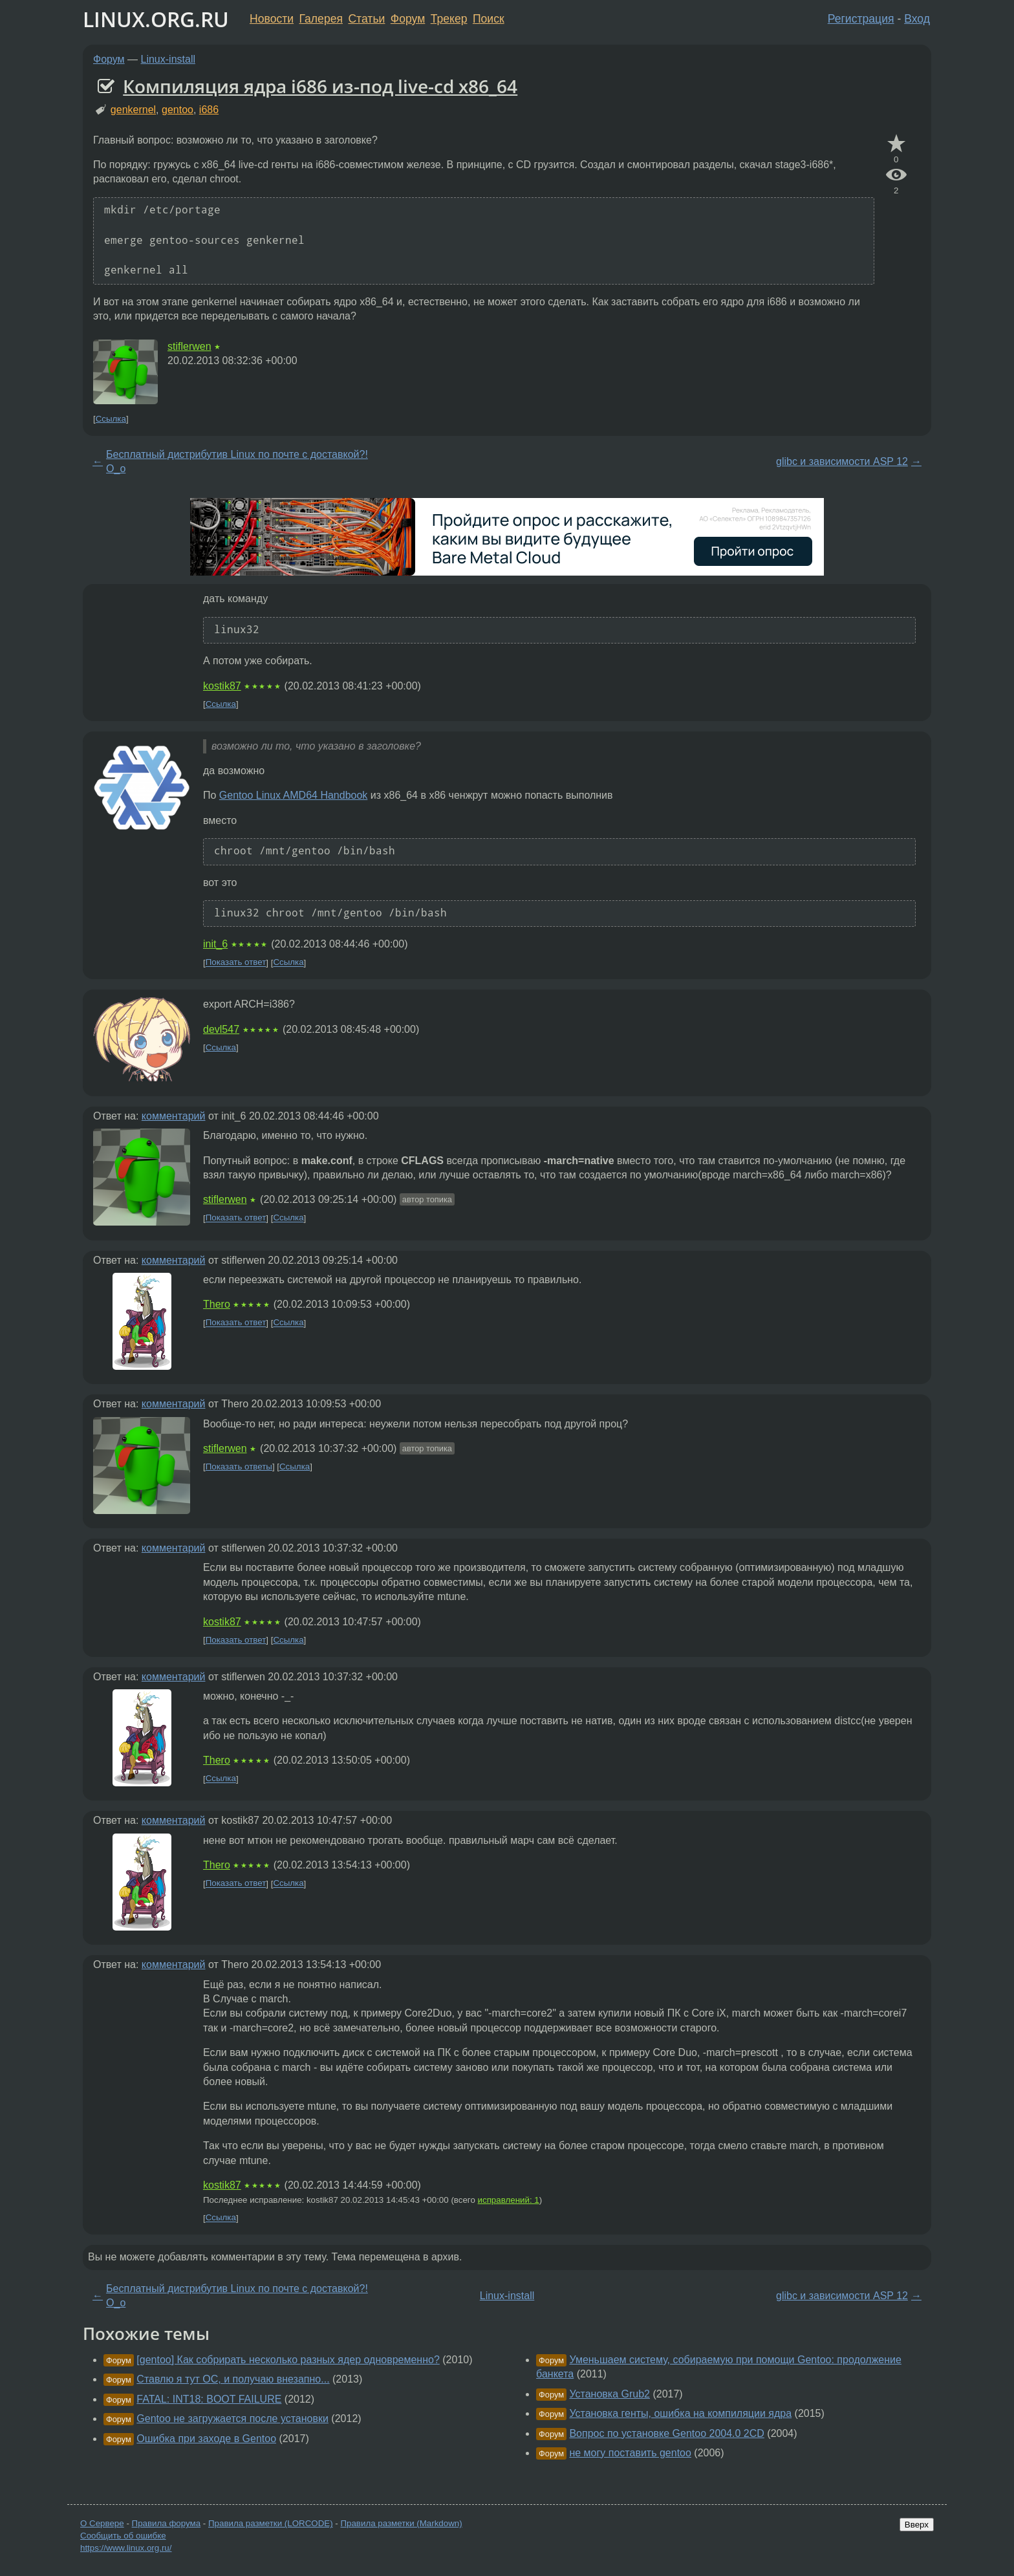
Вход (917, 18)
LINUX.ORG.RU (156, 19)
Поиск (488, 18)
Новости (272, 18)
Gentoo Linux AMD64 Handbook (293, 795)
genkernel (133, 109)
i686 (209, 109)
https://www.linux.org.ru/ (125, 2548)
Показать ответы (239, 1466)
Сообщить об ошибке (123, 2535)
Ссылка (111, 419)
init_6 (215, 943)
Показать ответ (236, 963)
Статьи (366, 18)
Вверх (917, 2524)
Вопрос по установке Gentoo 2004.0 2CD (666, 2433)
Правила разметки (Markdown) (401, 2523)
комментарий (174, 1115)
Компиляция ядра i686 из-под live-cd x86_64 (320, 86)
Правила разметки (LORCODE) (270, 2523)
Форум (408, 18)
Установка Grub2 (609, 2393)
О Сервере (102, 2523)
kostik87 (222, 685)
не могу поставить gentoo (630, 2452)
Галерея (321, 18)
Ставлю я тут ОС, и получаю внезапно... (232, 2379)
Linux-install (168, 59)
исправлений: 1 (508, 2200)
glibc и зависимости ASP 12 (842, 461)
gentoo (177, 109)
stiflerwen (189, 346)
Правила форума (166, 2523)
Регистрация (861, 18)
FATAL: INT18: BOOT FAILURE (208, 2399)
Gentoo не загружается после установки (232, 2418)
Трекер (449, 18)
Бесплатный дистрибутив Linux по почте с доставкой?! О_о (237, 461)
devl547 (221, 1029)
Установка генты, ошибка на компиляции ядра (680, 2413)
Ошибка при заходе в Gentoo (206, 2438)
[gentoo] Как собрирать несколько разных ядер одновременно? (287, 2359)
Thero (216, 1304)
